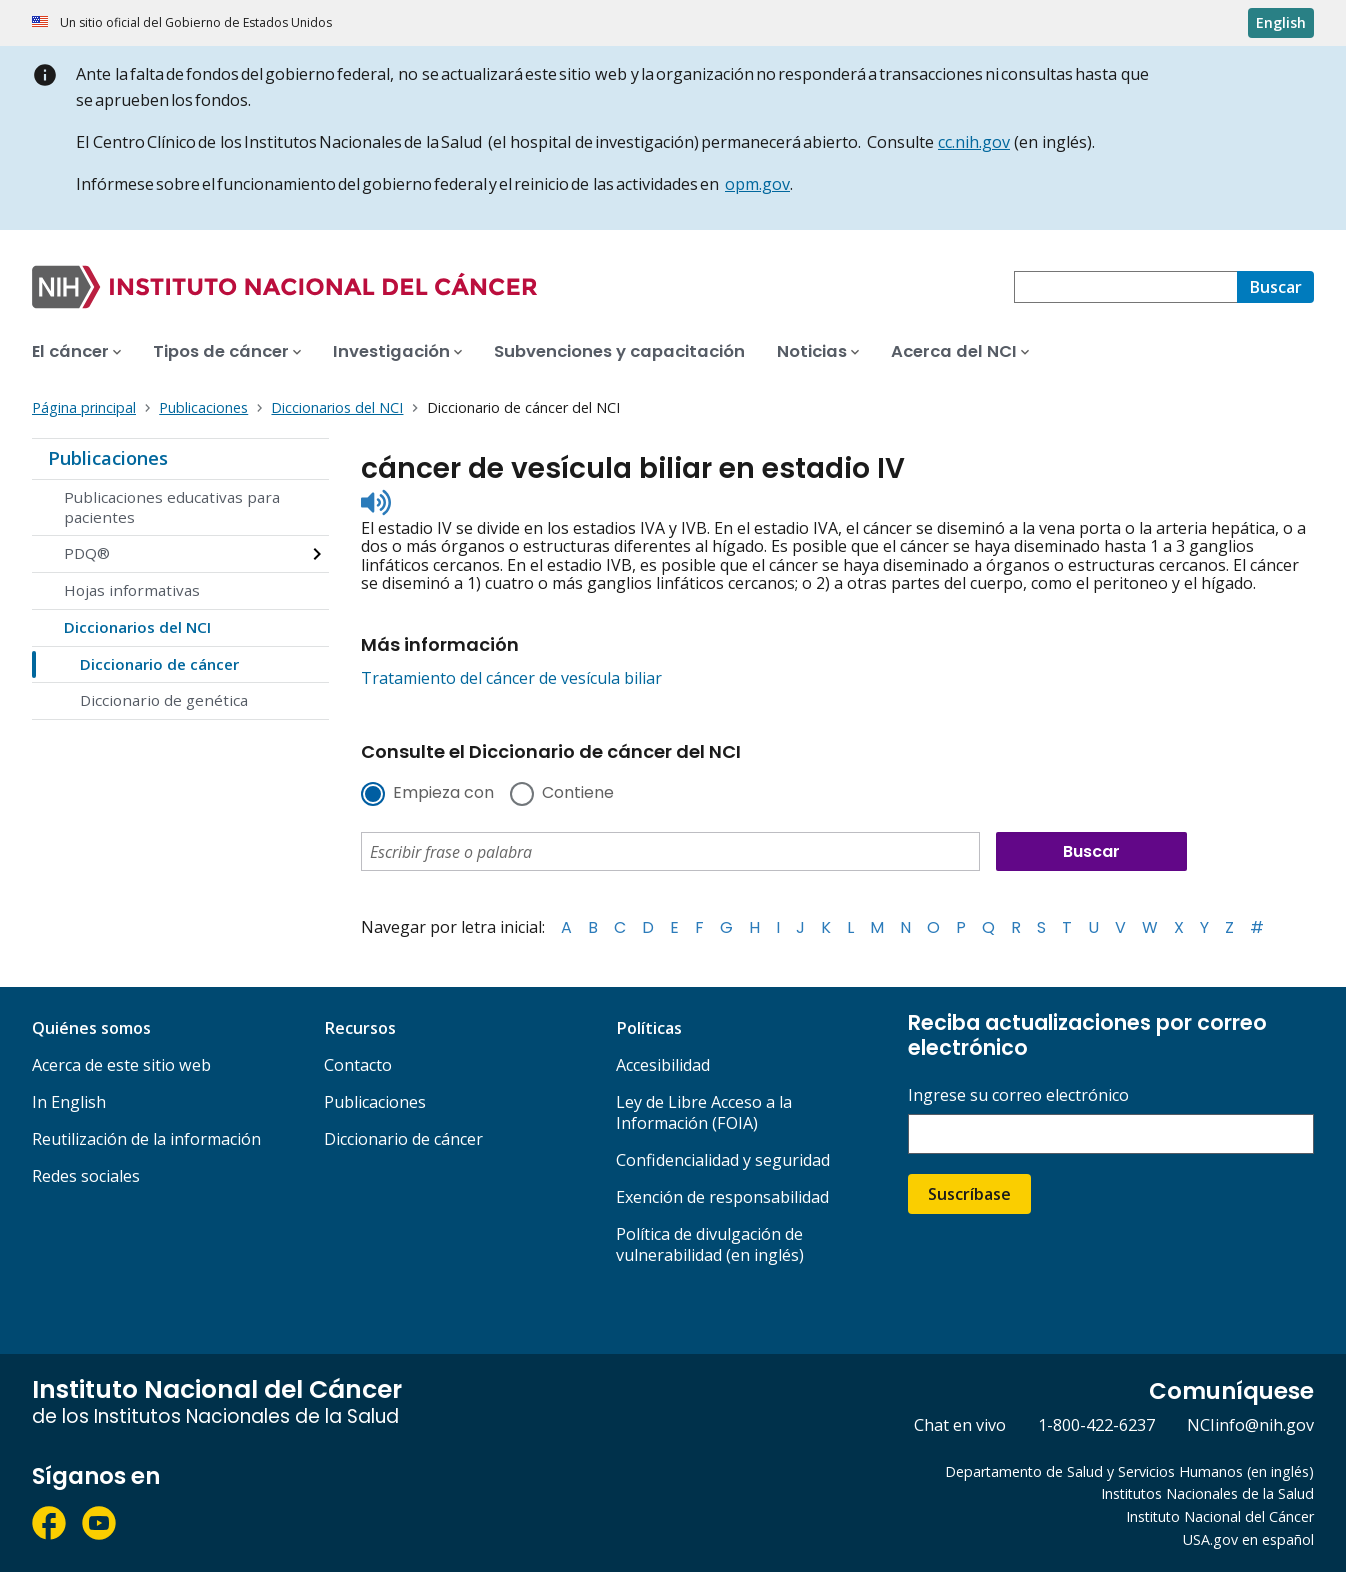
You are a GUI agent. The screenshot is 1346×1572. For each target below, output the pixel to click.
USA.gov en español (1248, 1539)
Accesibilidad (663, 1065)
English (1281, 22)
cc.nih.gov (974, 142)
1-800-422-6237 (1096, 1425)
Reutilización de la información (146, 1139)
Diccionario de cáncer (159, 664)
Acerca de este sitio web (121, 1065)
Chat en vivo (960, 1425)
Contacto (358, 1065)
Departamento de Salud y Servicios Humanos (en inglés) (1129, 1471)
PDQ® (87, 553)
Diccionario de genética (164, 700)
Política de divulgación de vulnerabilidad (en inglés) (710, 1244)
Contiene (578, 794)
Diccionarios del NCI (137, 627)
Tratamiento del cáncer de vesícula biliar (511, 678)
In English (69, 1102)
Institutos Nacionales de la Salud (1207, 1493)
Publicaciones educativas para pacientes (172, 507)
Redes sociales (86, 1176)
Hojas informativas (132, 590)
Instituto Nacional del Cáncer (1220, 1516)
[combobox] (1125, 287)
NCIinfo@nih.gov (1250, 1425)
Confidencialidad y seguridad (723, 1160)
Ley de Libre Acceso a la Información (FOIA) (704, 1112)
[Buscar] (1275, 287)
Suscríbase (969, 1194)
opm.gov (757, 184)
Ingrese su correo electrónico (1018, 1095)
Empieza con (443, 794)
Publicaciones (108, 458)
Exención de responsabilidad (722, 1197)
